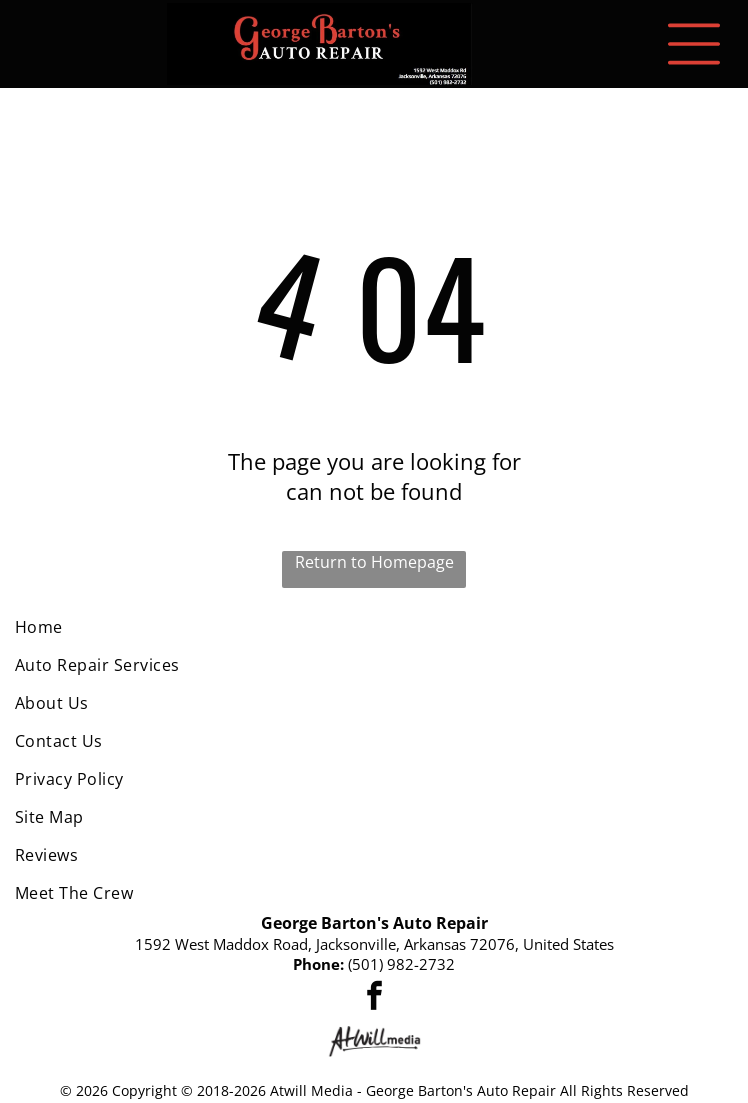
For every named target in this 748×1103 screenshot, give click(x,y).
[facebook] (374, 998)
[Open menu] (694, 44)
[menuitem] (374, 627)
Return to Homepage (374, 562)
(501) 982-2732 (401, 964)
